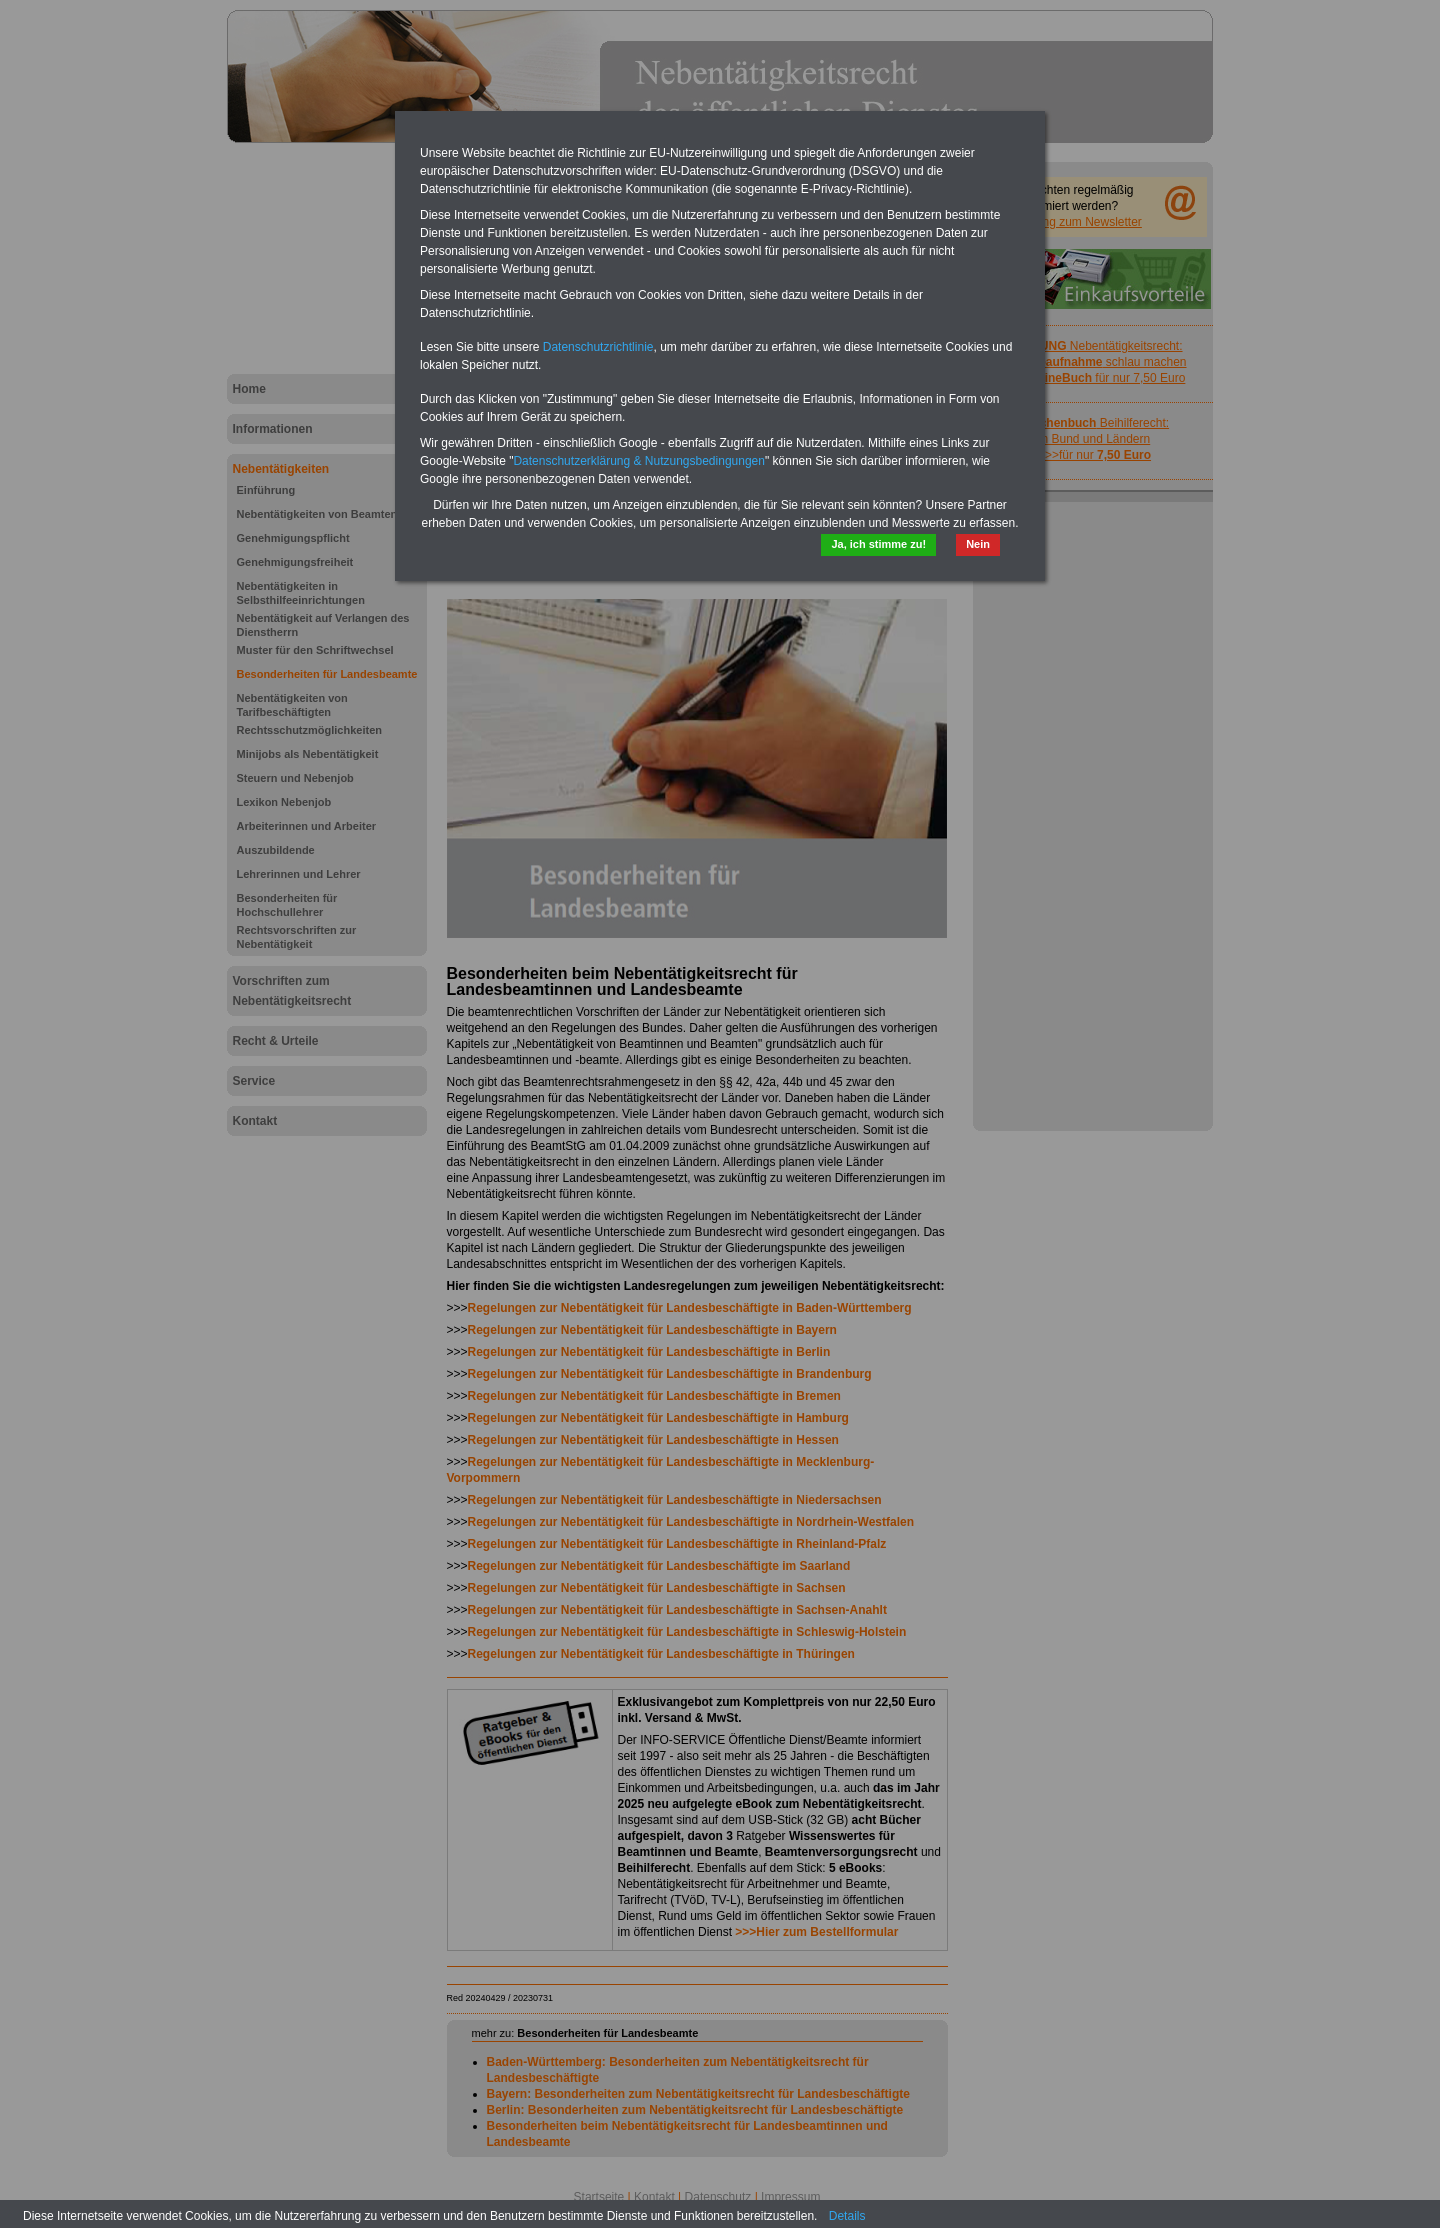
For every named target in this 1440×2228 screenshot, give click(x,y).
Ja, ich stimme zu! (878, 544)
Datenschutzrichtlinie (598, 347)
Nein (978, 544)
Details (847, 2216)
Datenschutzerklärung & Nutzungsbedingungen (639, 461)
